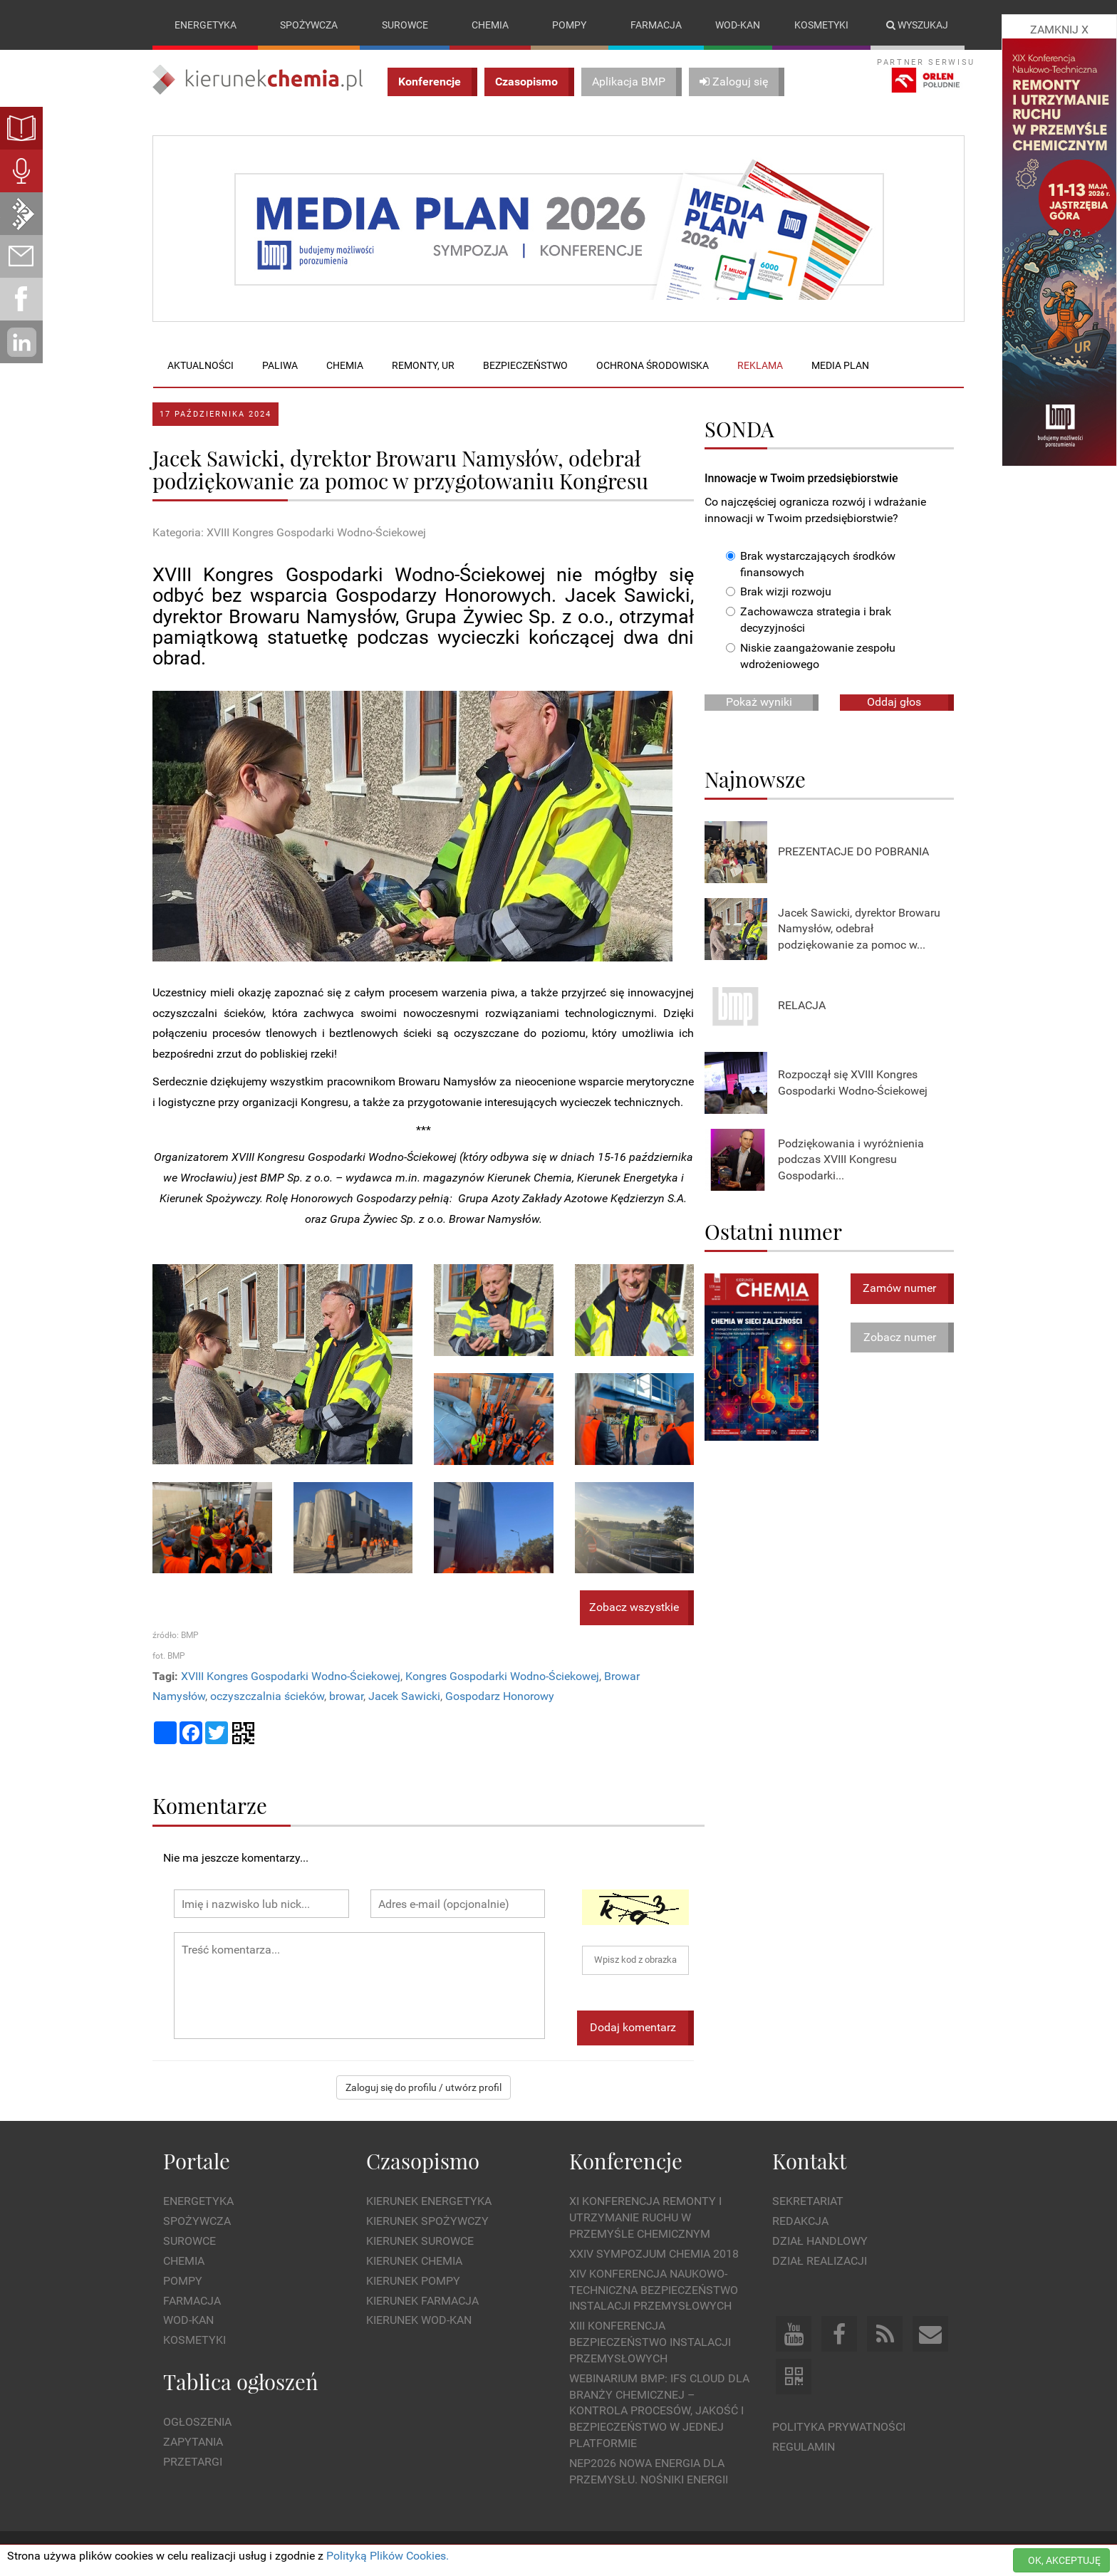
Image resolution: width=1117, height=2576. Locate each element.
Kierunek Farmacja (422, 2301)
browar (346, 1697)
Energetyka (206, 25)
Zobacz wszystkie (634, 1608)
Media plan (840, 365)
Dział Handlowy (820, 2241)
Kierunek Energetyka (429, 2202)
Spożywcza (309, 25)
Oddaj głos (894, 702)
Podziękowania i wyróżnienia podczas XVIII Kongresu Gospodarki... (851, 1160)
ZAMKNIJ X (1059, 29)
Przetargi (192, 2461)
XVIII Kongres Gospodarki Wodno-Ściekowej (290, 1676)
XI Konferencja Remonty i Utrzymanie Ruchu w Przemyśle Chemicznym (645, 2218)
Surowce (405, 25)
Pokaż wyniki (759, 702)
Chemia (490, 25)
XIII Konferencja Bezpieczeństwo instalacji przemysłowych (650, 2342)
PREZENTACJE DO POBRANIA (853, 852)
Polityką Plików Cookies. (387, 2555)
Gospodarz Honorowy (499, 1697)
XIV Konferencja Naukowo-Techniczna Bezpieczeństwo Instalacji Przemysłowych (653, 2290)
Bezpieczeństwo (525, 365)
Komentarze (209, 1805)
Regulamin (803, 2447)
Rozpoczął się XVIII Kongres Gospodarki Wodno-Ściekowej (853, 1082)
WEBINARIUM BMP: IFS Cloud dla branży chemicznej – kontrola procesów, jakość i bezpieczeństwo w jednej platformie (659, 2411)
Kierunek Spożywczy (427, 2221)
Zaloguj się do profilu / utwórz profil (424, 2087)
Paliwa (280, 365)
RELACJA (802, 1006)
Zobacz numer (899, 1337)
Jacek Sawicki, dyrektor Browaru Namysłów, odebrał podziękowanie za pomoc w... (859, 929)
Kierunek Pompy (413, 2281)
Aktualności (200, 365)
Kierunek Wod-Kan (419, 2320)
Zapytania (193, 2442)
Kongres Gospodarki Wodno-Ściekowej (502, 1676)
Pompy (569, 25)
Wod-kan (737, 25)
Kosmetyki (821, 25)
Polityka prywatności (838, 2427)
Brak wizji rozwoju (778, 592)
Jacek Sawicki (404, 1697)
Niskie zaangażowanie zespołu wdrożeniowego (810, 656)
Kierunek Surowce (420, 2241)
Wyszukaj (917, 25)
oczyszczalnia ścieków (267, 1697)
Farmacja (656, 25)
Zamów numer (899, 1288)
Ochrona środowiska (652, 365)
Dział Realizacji (819, 2261)
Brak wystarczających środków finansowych (810, 564)
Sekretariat (807, 2202)
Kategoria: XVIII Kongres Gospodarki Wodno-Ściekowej (289, 533)
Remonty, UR (423, 365)
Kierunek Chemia (414, 2261)
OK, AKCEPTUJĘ (1064, 2560)
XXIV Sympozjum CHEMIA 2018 (654, 2253)
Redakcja (800, 2221)
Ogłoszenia (197, 2422)
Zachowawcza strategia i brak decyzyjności (808, 620)
